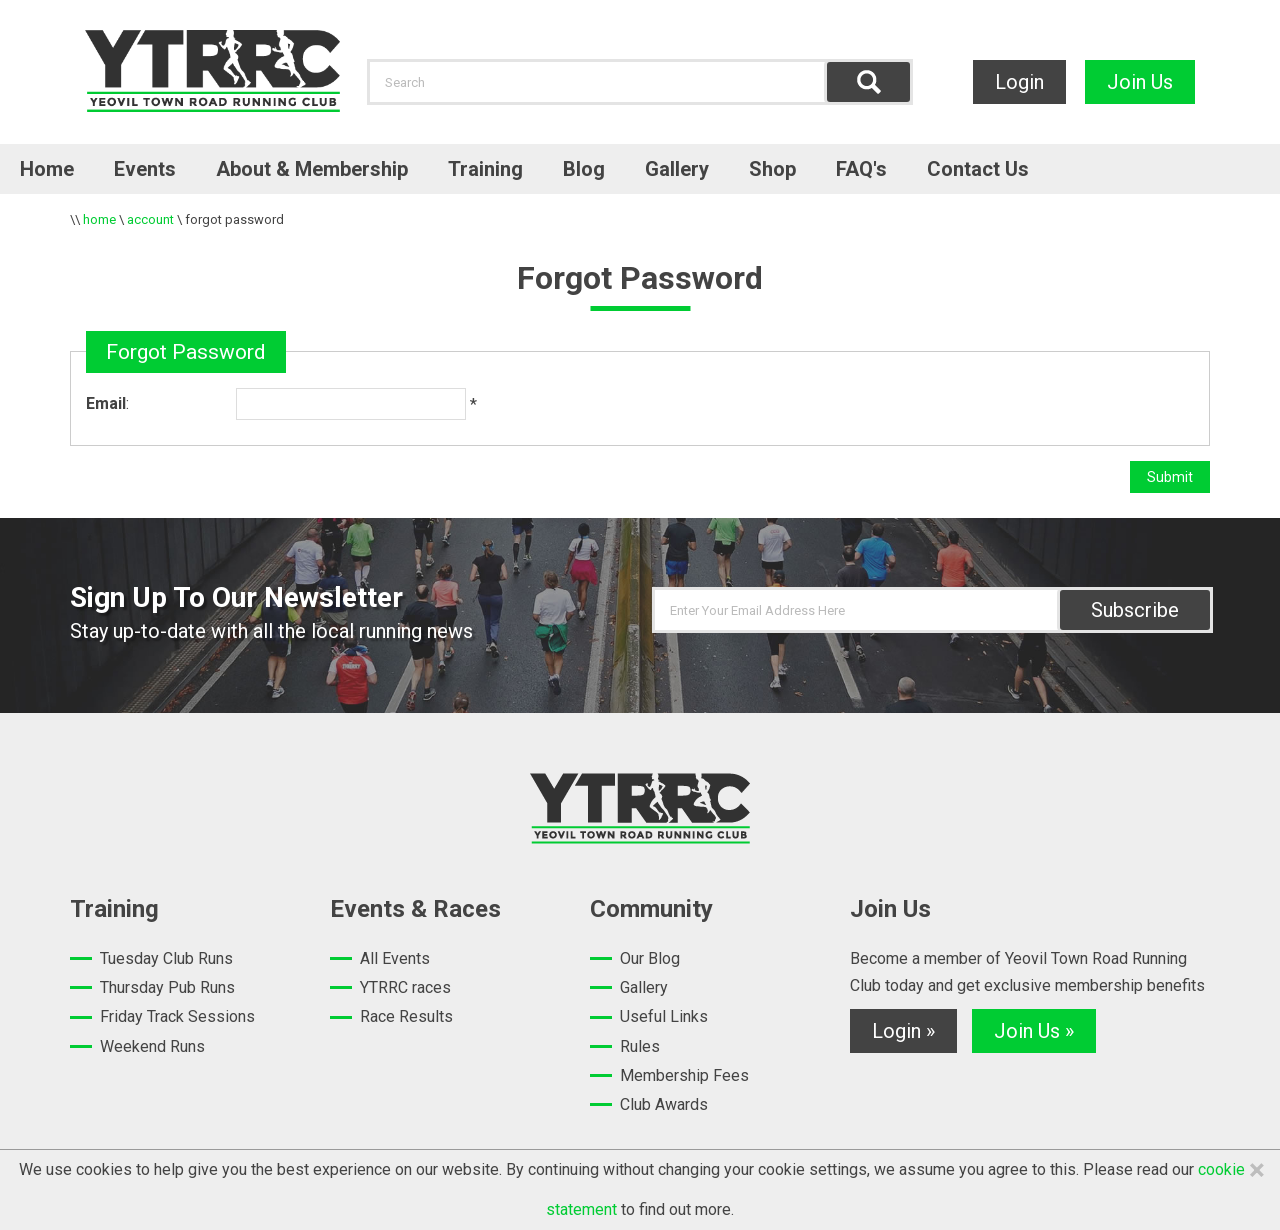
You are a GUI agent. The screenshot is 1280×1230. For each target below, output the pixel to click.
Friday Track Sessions (177, 1016)
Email (106, 403)
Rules (640, 1046)
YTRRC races (405, 987)
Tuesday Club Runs (166, 958)
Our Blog (650, 958)
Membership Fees (684, 1075)
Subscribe (1135, 610)
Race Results (406, 1016)
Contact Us (978, 169)
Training (485, 169)
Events (145, 169)
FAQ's (861, 169)
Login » (903, 1031)
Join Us (1140, 82)
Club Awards (664, 1104)
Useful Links (664, 1016)
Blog (584, 169)
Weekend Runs (152, 1046)
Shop (772, 169)
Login (1019, 82)
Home (47, 169)
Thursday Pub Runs (167, 987)
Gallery (677, 169)
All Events (395, 958)
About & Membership (312, 169)
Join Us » (1034, 1031)
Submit (1170, 477)
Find (868, 82)
